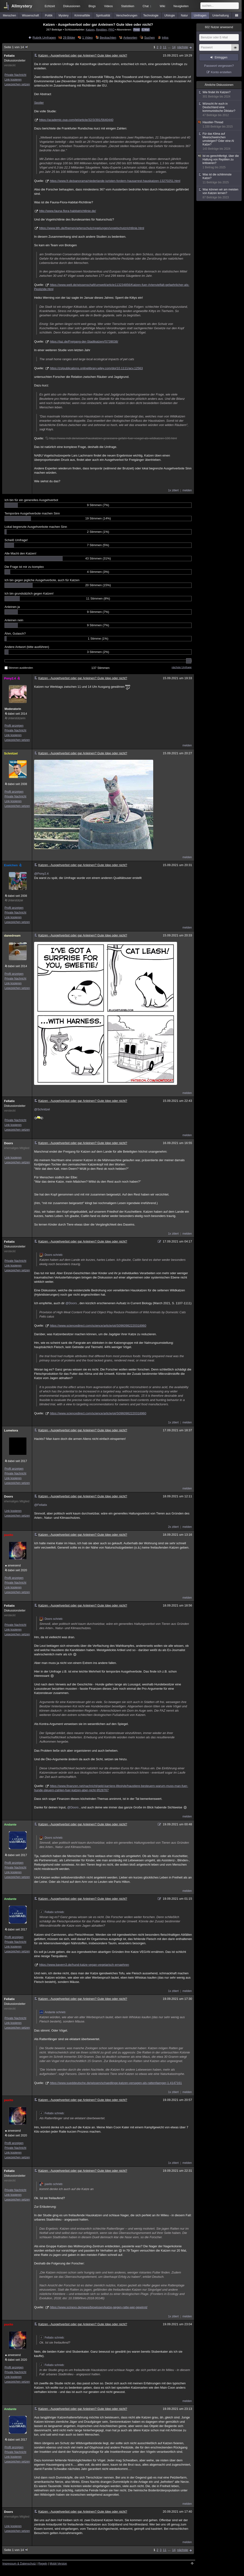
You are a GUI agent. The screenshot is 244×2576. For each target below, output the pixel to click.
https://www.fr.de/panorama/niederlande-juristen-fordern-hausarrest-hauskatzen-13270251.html (115, 181)
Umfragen (200, 15)
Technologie (150, 15)
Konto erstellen (221, 72)
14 (173, 47)
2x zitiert (173, 1527)
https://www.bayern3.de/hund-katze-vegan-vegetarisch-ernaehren (84, 1964)
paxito (8, 1535)
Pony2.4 (12, 678)
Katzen (90, 29)
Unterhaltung (220, 15)
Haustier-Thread (219, 124)
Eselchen (13, 865)
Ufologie (169, 15)
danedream (12, 935)
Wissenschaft (30, 15)
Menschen (9, 15)
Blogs (92, 6)
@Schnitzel (42, 1109)
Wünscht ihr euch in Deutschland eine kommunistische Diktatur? (219, 109)
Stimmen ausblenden (19, 667)
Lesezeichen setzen (17, 84)
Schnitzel (11, 753)
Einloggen (221, 57)
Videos (108, 6)
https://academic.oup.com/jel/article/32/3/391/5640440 (76, 120)
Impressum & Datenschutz (19, 2563)
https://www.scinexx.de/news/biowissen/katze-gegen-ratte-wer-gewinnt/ (98, 2307)
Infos (165, 37)
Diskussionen (71, 6)
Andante (10, 1824)
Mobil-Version (58, 2563)
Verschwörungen (126, 15)
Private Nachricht (15, 75)
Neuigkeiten (180, 6)
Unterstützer (15, 900)
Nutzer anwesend (219, 27)
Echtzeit (50, 6)
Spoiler (39, 102)
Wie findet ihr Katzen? (219, 94)
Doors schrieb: (51, 1255)
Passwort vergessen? (219, 65)
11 (164, 47)
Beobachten (108, 37)
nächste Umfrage (182, 667)
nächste (182, 47)
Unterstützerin (16, 718)
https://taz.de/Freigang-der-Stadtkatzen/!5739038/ (84, 341)
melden (187, 490)
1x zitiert (173, 490)
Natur (184, 15)
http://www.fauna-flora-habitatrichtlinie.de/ (67, 211)
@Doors (71, 1303)
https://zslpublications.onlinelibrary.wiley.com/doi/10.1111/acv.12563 (96, 368)
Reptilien (101, 29)
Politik (49, 15)
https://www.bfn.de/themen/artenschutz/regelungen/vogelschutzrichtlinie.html (91, 228)
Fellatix (9, 55)
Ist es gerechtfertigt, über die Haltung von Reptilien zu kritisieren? (219, 161)
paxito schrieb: (51, 2184)
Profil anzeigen (14, 725)
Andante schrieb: (52, 2012)
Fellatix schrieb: (51, 1912)
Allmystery (21, 6)
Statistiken (127, 6)
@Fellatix (40, 1505)
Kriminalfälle (82, 15)
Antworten (130, 37)
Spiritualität (103, 15)
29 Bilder (69, 37)
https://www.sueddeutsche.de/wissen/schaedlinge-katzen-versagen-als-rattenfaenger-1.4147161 (116, 2083)
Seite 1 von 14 (16, 47)
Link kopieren (13, 79)
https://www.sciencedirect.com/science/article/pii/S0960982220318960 (98, 1325)
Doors (8, 1143)
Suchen (149, 37)
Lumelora (11, 1430)
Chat (147, 6)
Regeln (42, 2563)
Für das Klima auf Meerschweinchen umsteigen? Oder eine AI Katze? (219, 141)
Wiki (162, 6)
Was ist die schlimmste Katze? (219, 178)
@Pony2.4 (41, 873)
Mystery (64, 15)
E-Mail (145, 29)
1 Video (87, 37)
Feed (136, 29)
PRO (111, 29)
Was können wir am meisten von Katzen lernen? (219, 193)
